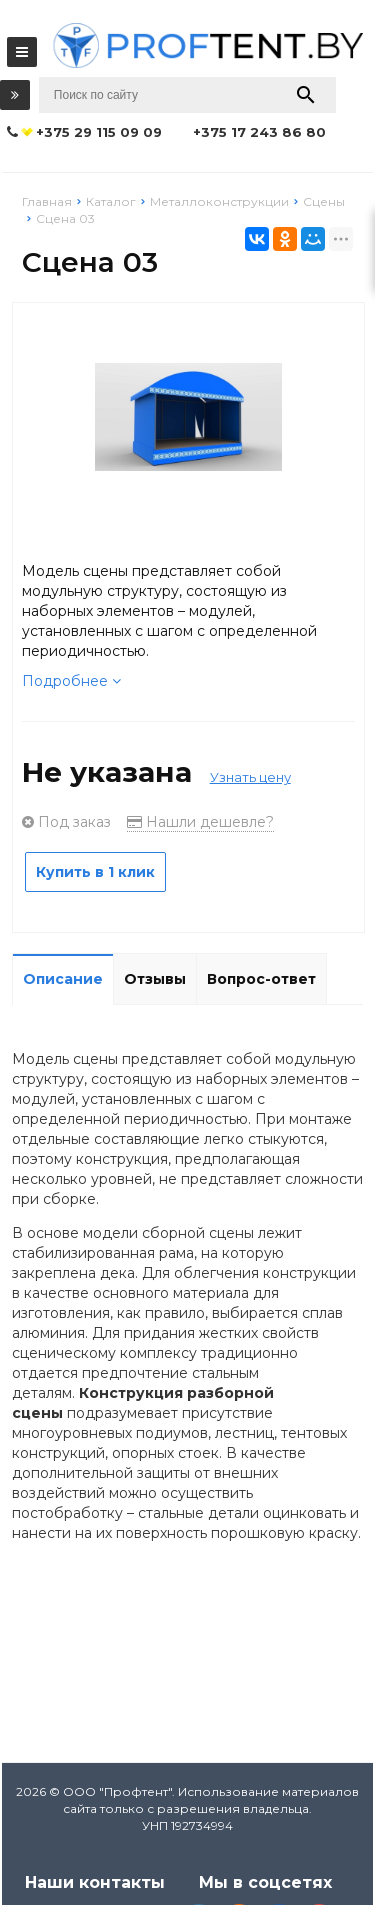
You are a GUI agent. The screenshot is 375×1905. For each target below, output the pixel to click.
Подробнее (71, 681)
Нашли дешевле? (200, 822)
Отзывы (155, 979)
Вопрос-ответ (261, 979)
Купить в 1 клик (95, 872)
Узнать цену (250, 777)
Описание (63, 979)
